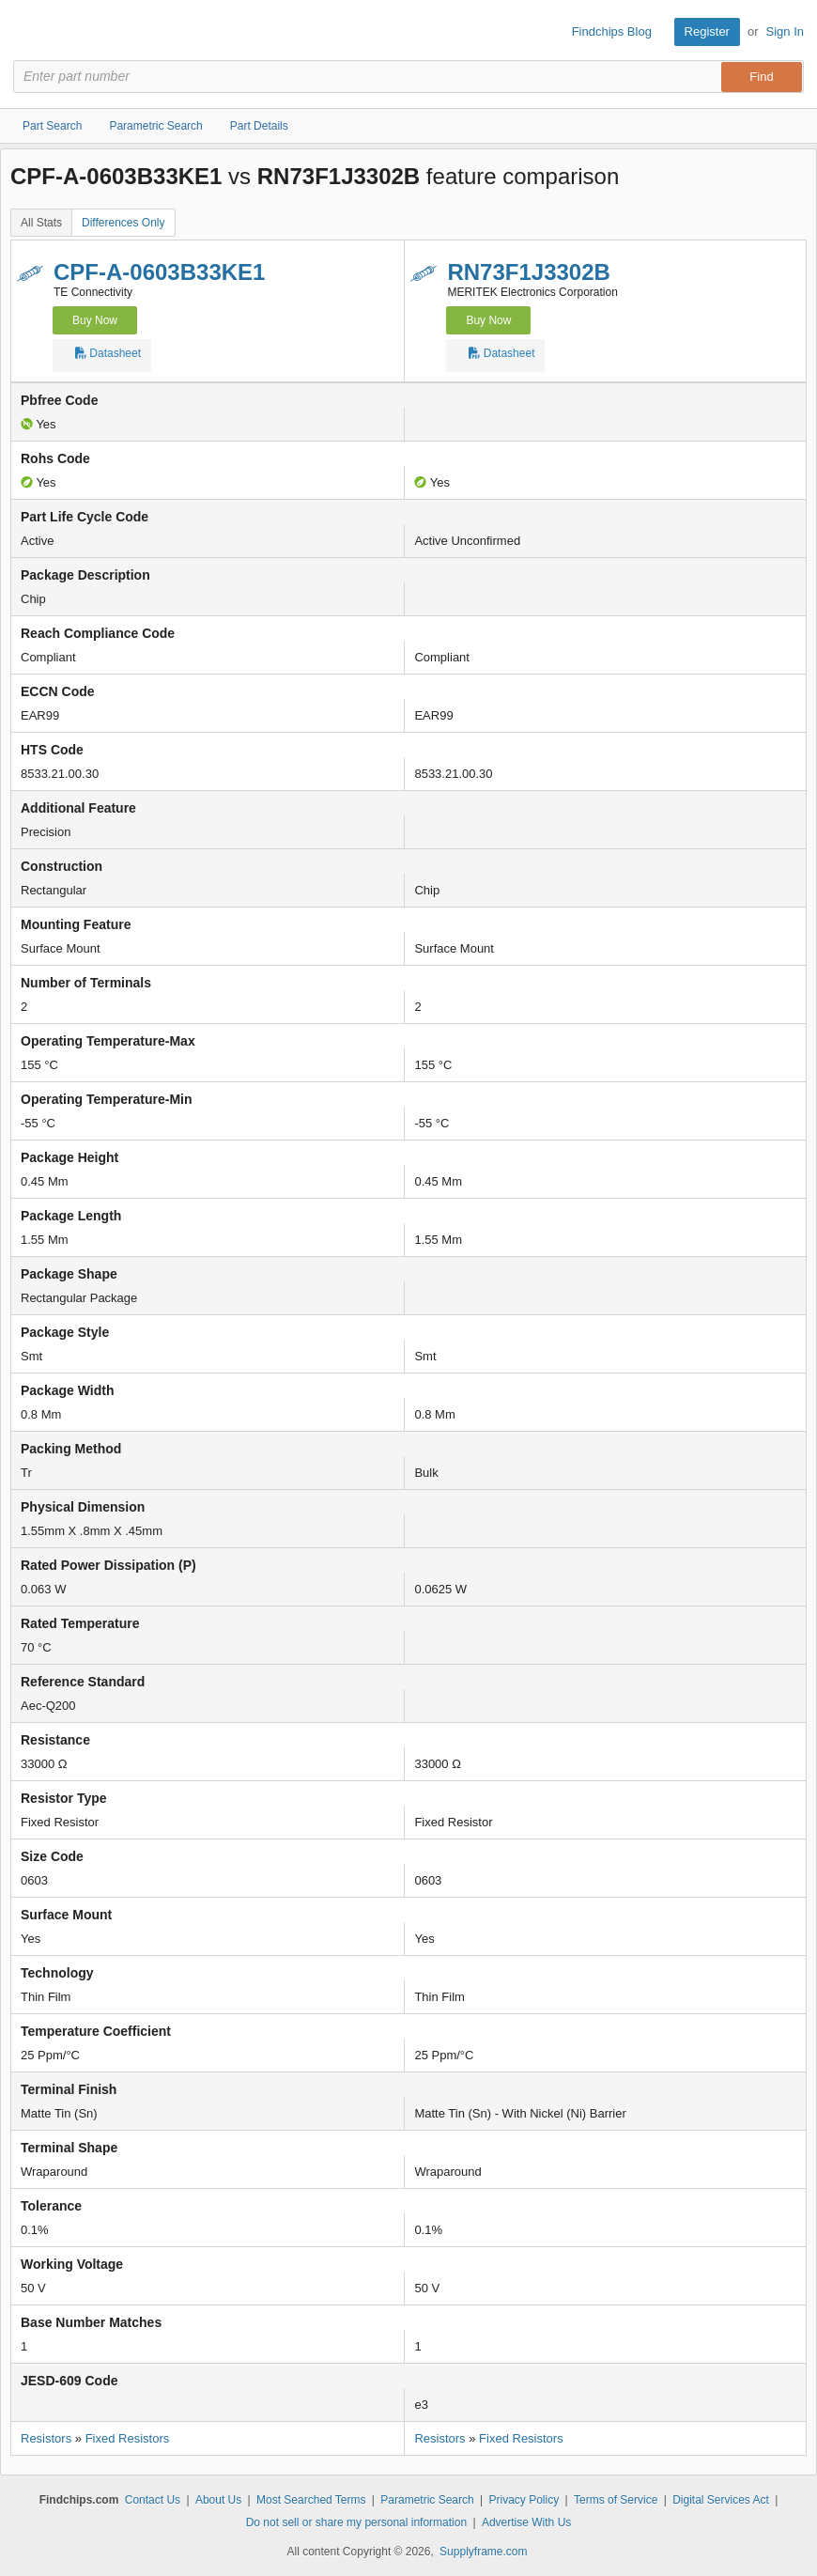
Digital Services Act (720, 2499)
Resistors (46, 2438)
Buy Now (94, 320)
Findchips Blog (612, 31)
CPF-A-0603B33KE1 (159, 272)
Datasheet (108, 356)
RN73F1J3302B (528, 272)
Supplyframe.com (483, 2551)
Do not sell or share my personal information (356, 2522)
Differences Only (123, 222)
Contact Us (152, 2499)
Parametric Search (426, 2499)
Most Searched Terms (311, 2499)
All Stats (41, 222)
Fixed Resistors (127, 2438)
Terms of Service (615, 2499)
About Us (218, 2499)
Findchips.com (29, 32)
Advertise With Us (526, 2522)
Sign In (785, 31)
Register (707, 31)
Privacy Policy (524, 2499)
